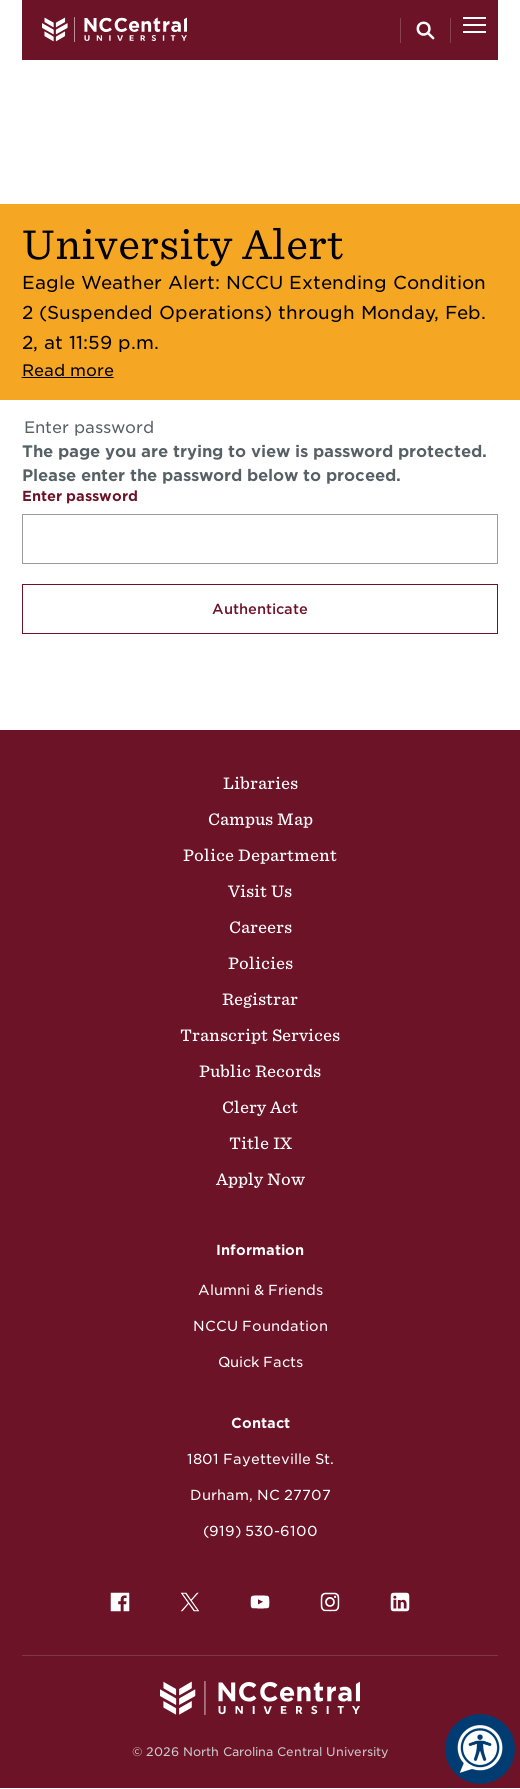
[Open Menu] (474, 30)
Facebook (115, 1597)
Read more (68, 370)
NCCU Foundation (260, 1326)
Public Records (260, 1071)
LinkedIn (395, 1597)
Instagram (325, 1597)
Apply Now (260, 1179)
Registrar (260, 999)
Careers (260, 927)
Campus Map (260, 819)
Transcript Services (260, 1035)
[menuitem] (120, 1602)
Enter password (80, 496)
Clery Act (260, 1107)
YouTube (255, 1597)
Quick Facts (260, 1362)
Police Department (260, 855)
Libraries (260, 783)
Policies (260, 963)
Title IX (260, 1143)
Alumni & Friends (260, 1290)
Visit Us (260, 891)
